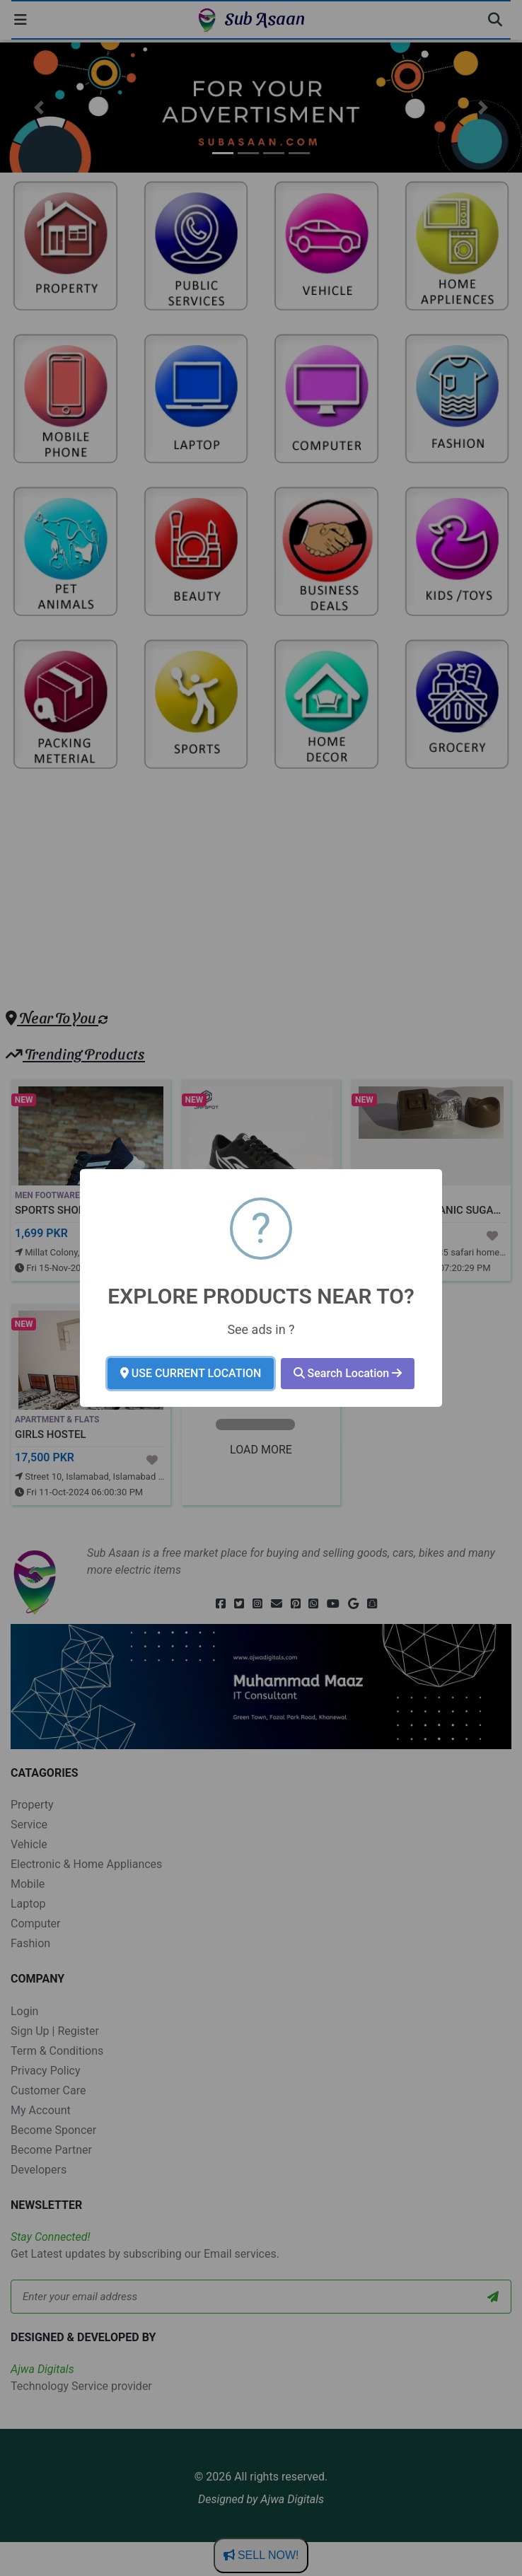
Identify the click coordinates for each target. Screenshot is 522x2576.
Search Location (348, 1373)
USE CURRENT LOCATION (191, 1373)
